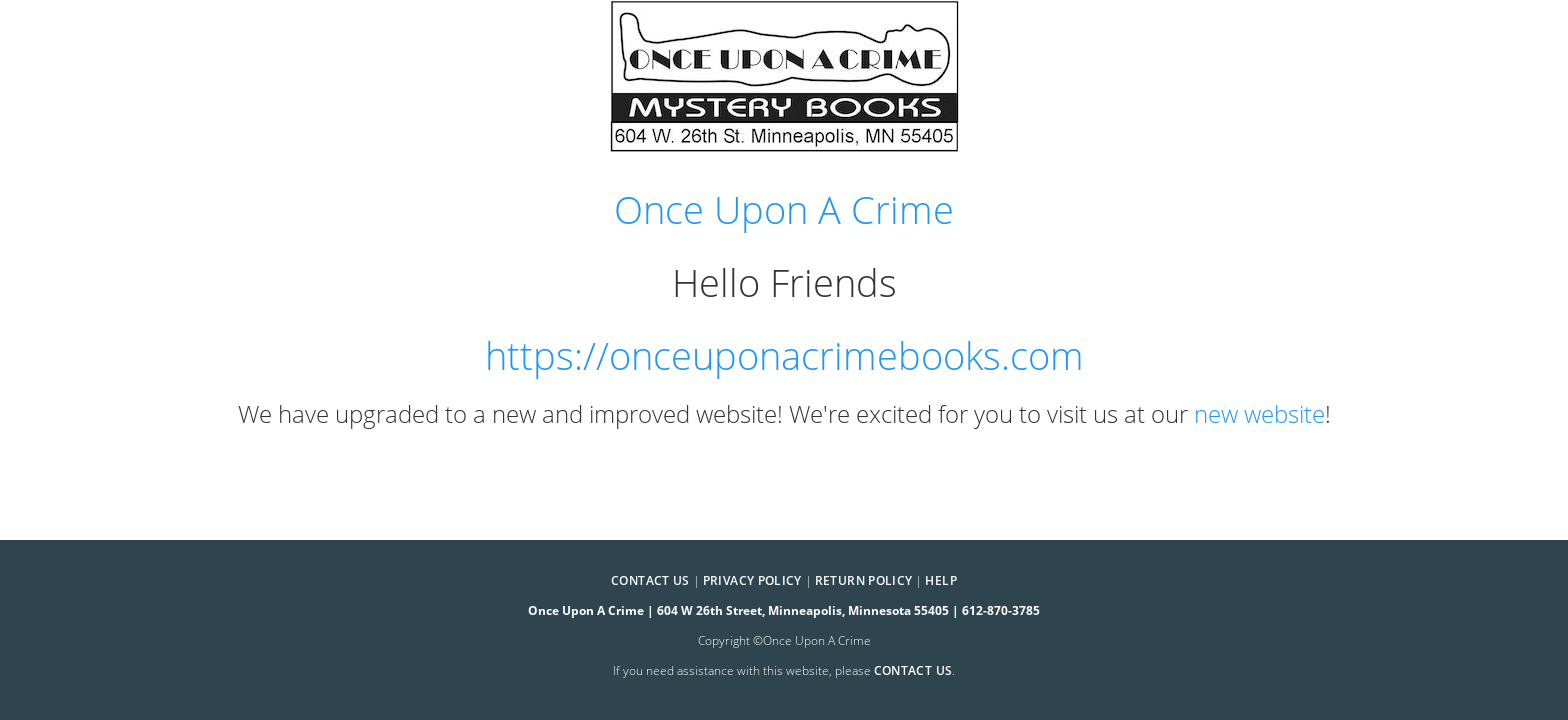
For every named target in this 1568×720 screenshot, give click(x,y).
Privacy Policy (752, 580)
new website (1259, 413)
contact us (913, 670)
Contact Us (650, 580)
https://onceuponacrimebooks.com (784, 355)
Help (940, 580)
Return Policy (864, 580)
